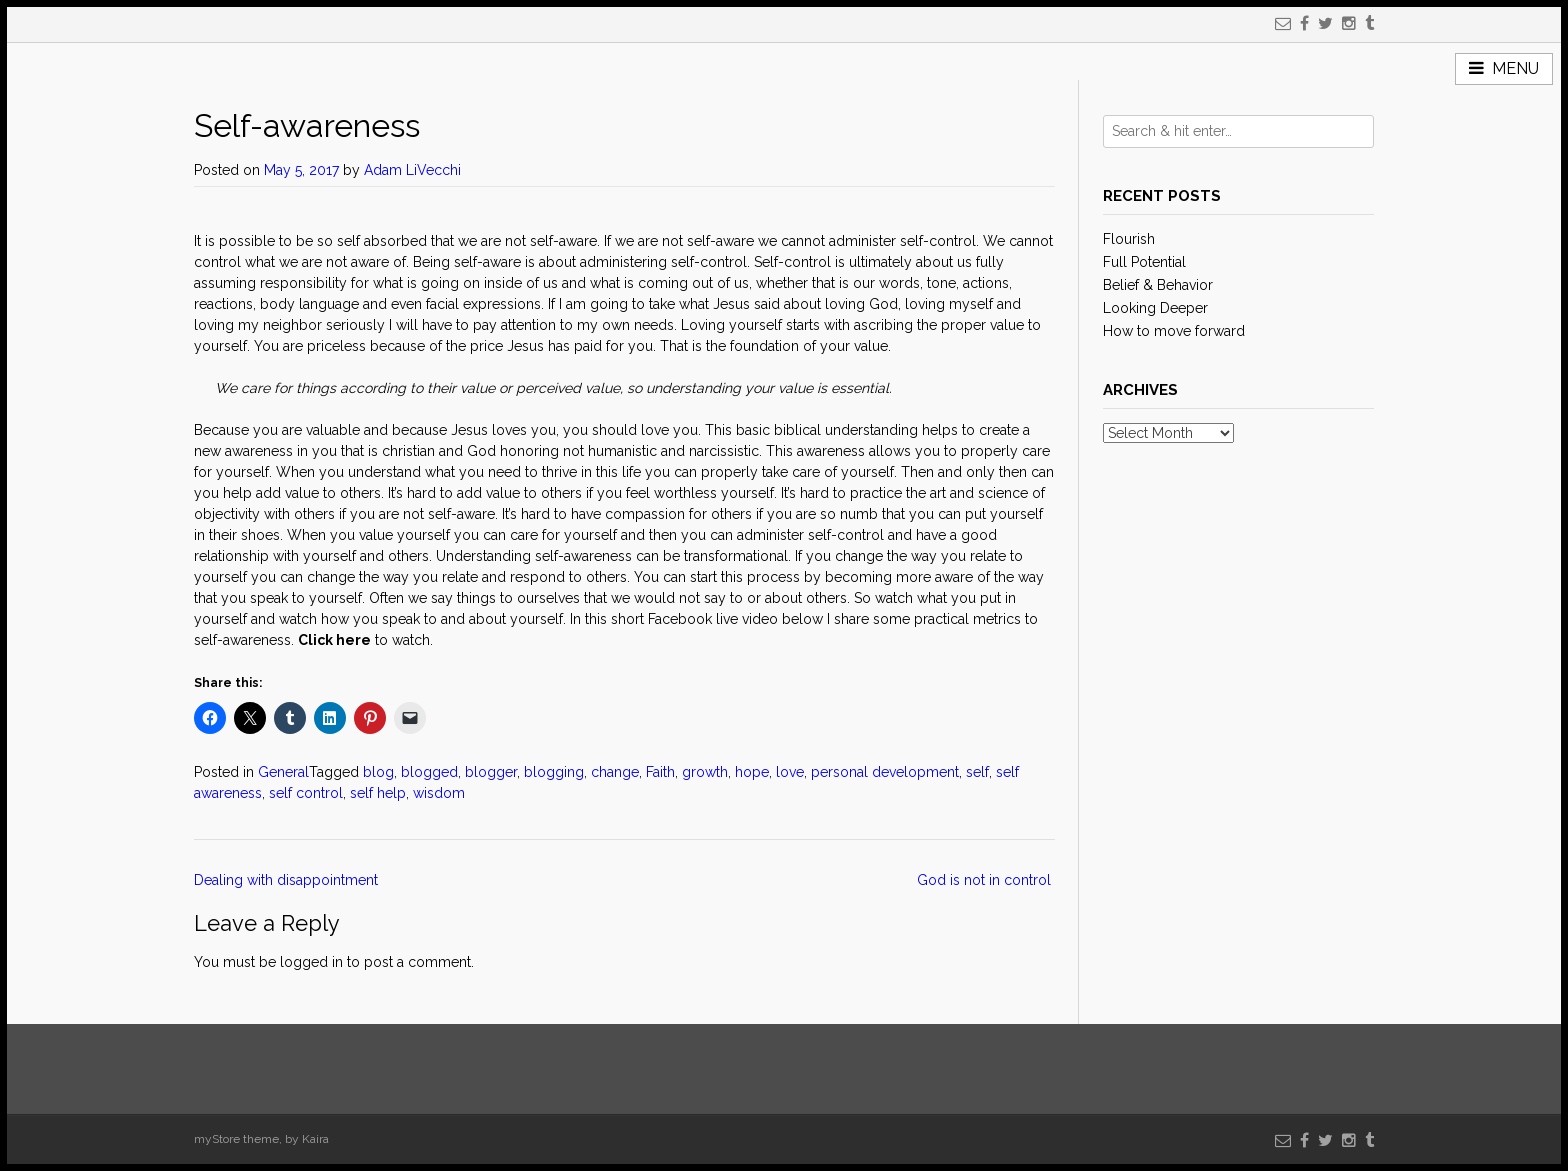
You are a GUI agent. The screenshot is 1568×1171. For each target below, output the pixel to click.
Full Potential (1144, 262)
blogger (491, 772)
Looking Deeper (1155, 308)
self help (378, 793)
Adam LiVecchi (412, 170)
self (977, 772)
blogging (554, 772)
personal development (885, 772)
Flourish (1129, 239)
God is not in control (986, 880)
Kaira (315, 1139)
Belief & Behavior (1158, 285)
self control (306, 793)
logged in (311, 962)
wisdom (439, 793)
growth (705, 772)
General (283, 772)
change (615, 772)
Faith (660, 772)
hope (752, 772)
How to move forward (1174, 331)
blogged (429, 772)
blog (378, 772)
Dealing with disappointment (288, 880)
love (790, 772)
